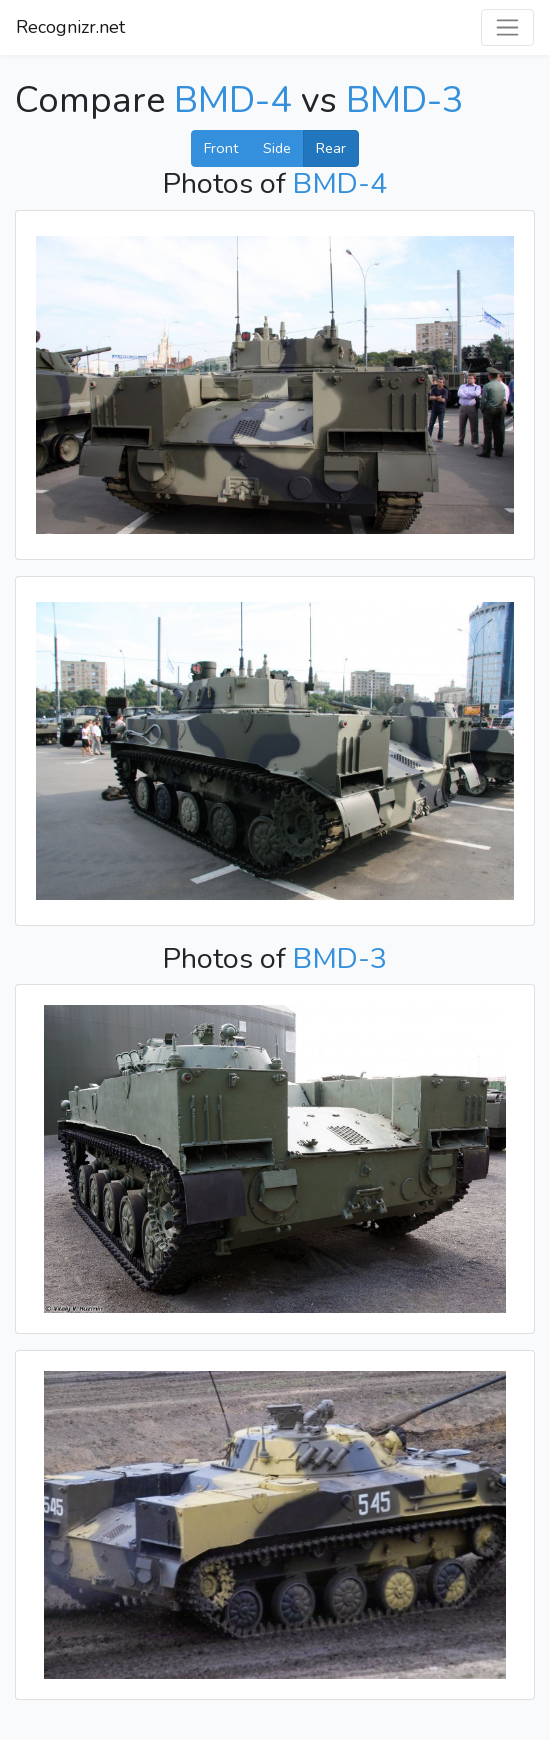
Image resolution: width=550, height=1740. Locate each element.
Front (221, 148)
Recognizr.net (70, 27)
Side (277, 148)
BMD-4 (233, 100)
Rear (331, 148)
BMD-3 (405, 100)
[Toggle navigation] (507, 27)
